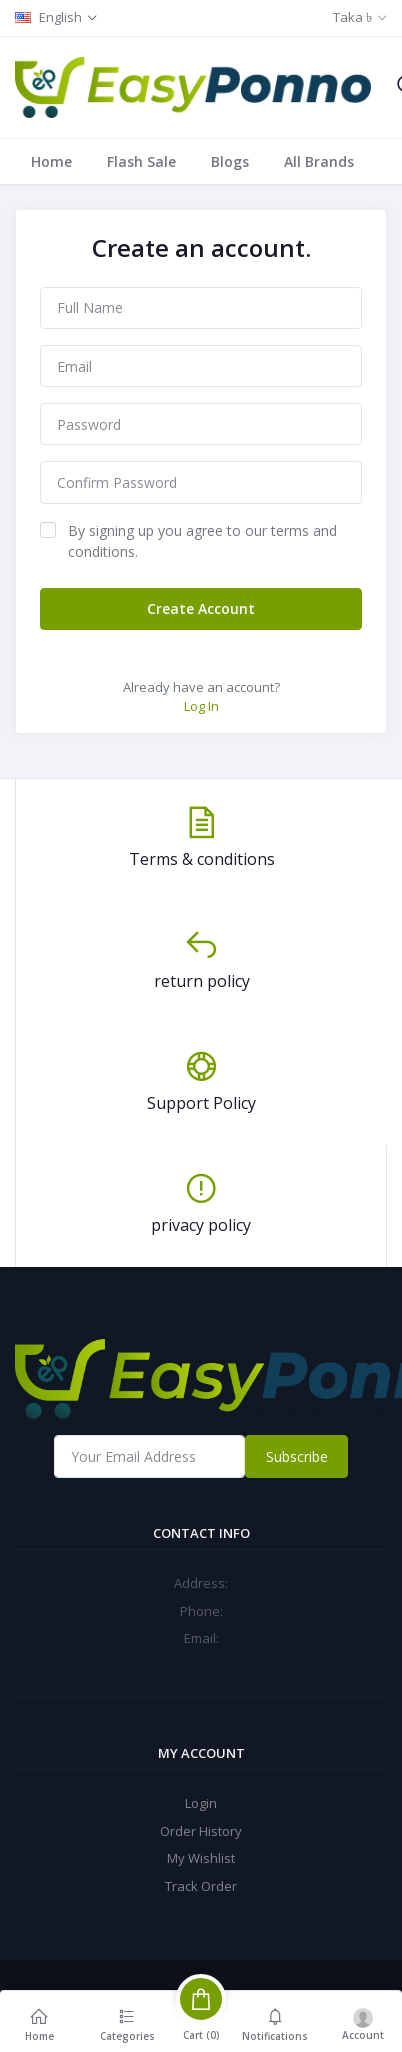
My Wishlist (201, 1858)
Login (201, 1803)
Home (51, 161)
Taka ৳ (352, 17)
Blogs (230, 161)
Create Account (201, 608)
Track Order (201, 1886)
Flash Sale (141, 161)
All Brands (319, 161)
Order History (201, 1831)
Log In (201, 706)
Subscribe (297, 1456)
